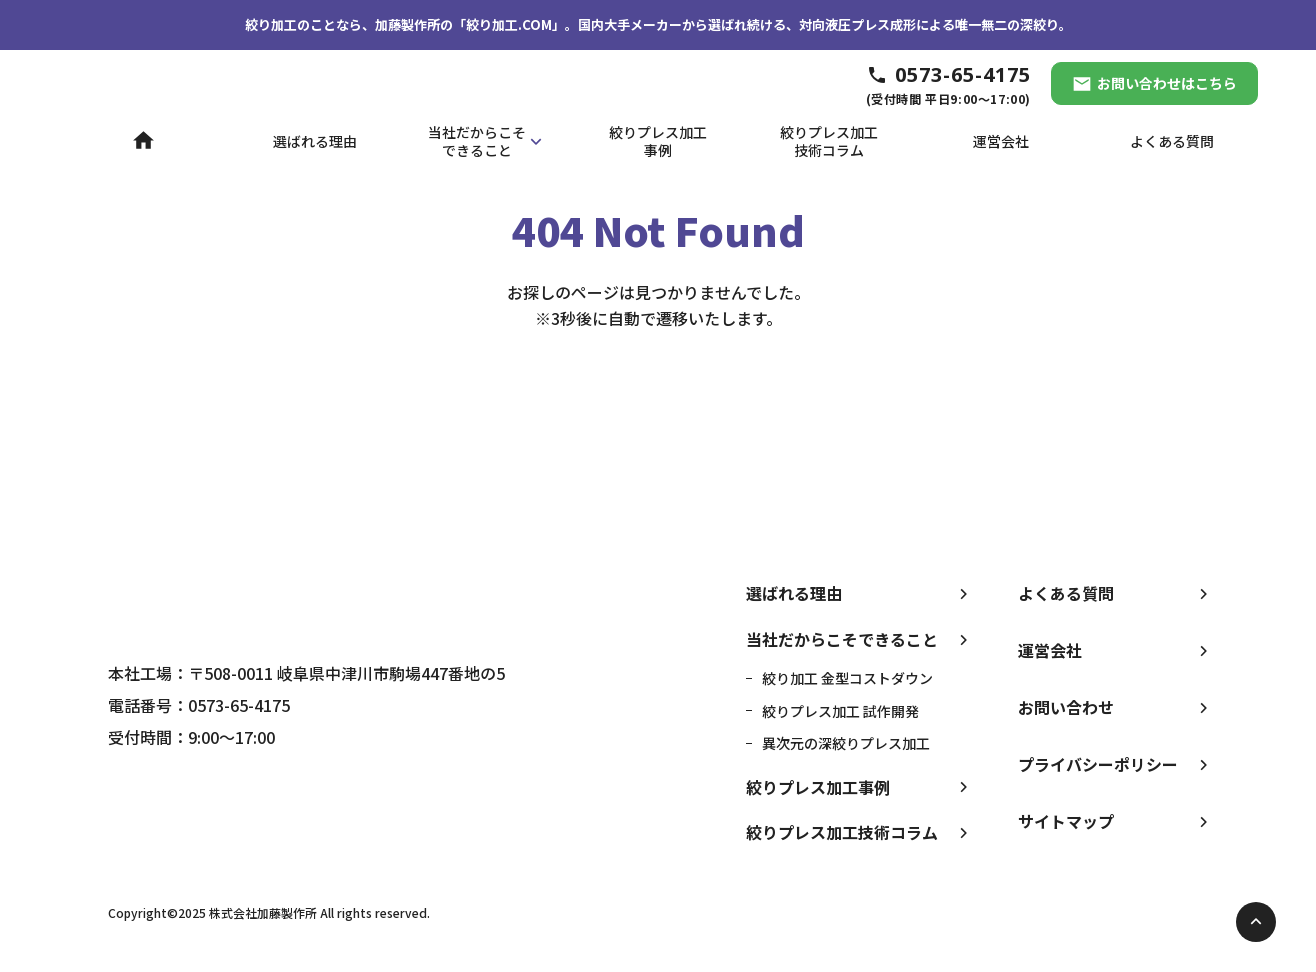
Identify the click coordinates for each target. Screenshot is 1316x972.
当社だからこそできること (842, 639)
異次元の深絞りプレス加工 (846, 743)
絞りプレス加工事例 (818, 787)
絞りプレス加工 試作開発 (840, 711)
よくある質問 (1066, 593)
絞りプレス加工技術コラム (842, 832)
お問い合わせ (1066, 707)
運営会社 (1050, 650)
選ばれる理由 (794, 593)
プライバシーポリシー (1098, 764)
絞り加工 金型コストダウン (847, 678)
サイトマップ (1066, 821)
